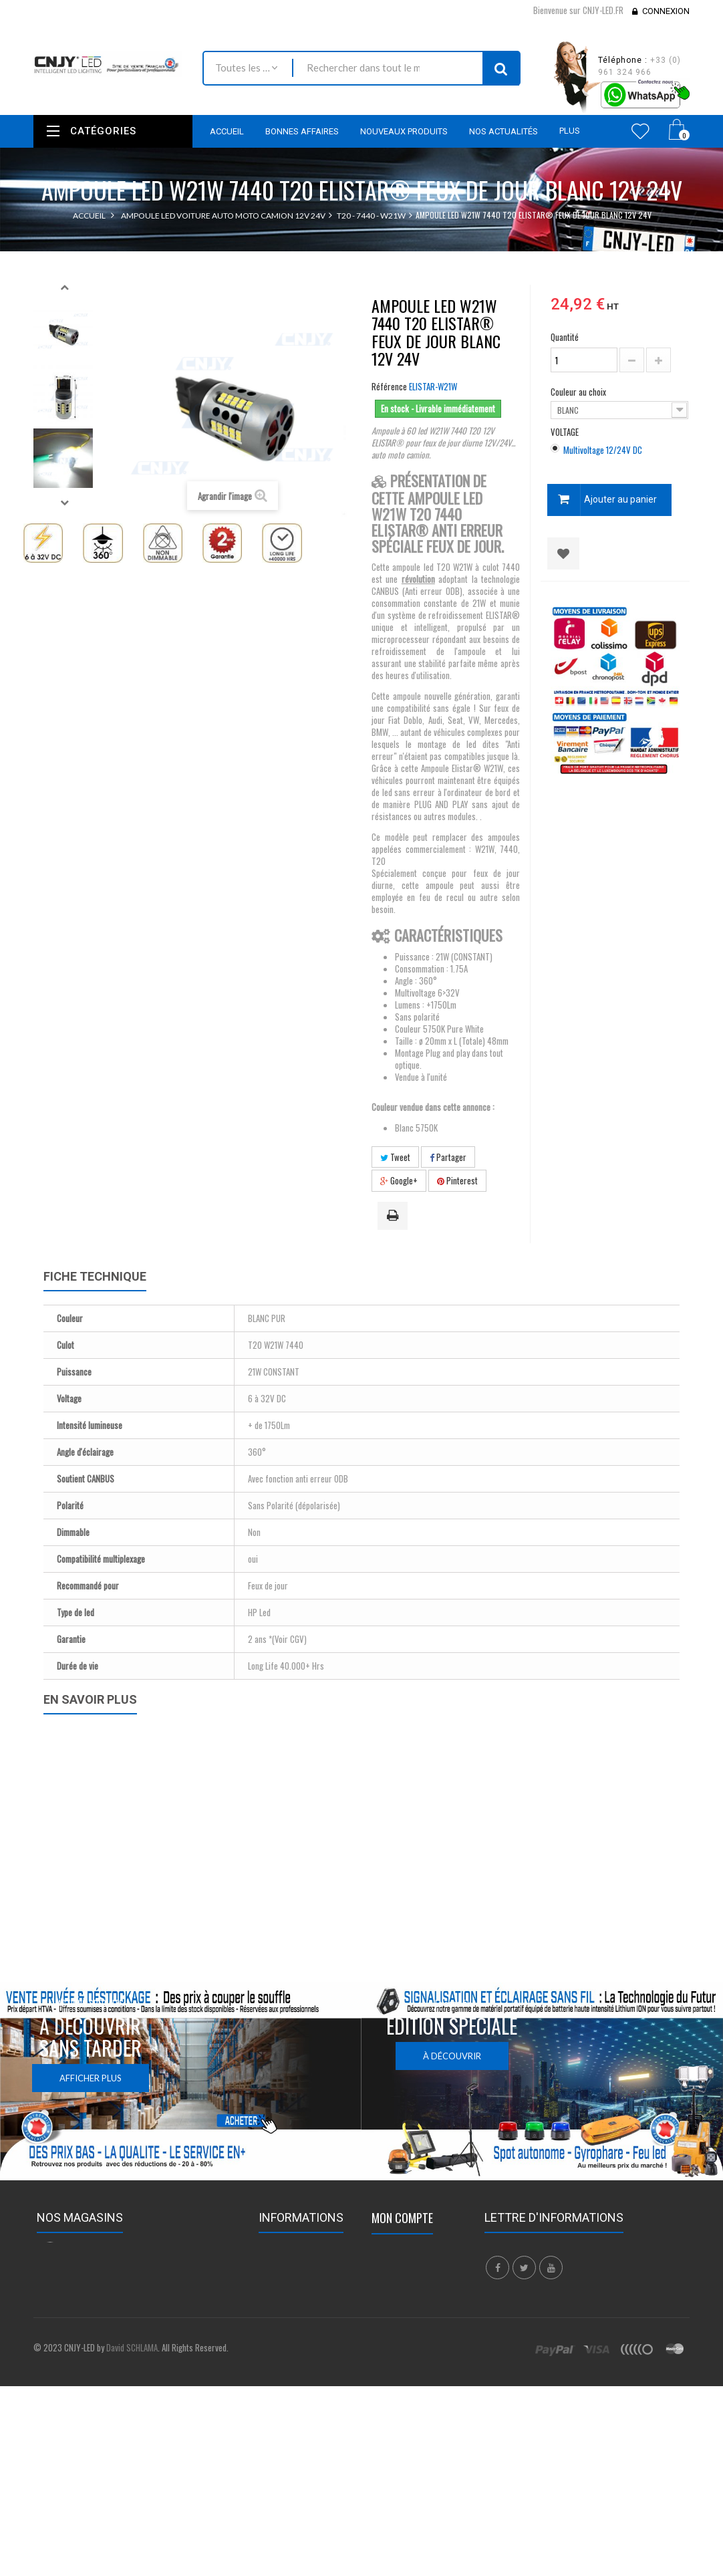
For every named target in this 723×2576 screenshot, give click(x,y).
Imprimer (395, 1216)
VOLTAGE (566, 432)
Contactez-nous (290, 2302)
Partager (448, 1157)
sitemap (274, 2405)
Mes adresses (398, 2286)
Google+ (399, 1180)
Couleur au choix (579, 392)
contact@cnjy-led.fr (132, 2324)
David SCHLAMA (132, 2479)
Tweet (395, 1157)
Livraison (276, 2320)
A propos (277, 2387)
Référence (389, 386)
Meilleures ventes (293, 2284)
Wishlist (640, 131)
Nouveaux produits (296, 2266)
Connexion (666, 11)
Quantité (565, 337)
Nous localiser (211, 2272)
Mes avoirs (393, 2268)
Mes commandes (405, 2249)
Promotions (282, 2248)
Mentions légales (291, 2338)
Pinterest (457, 1180)
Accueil (89, 216)
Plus (569, 131)
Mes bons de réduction (416, 2334)
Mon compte (402, 2217)
